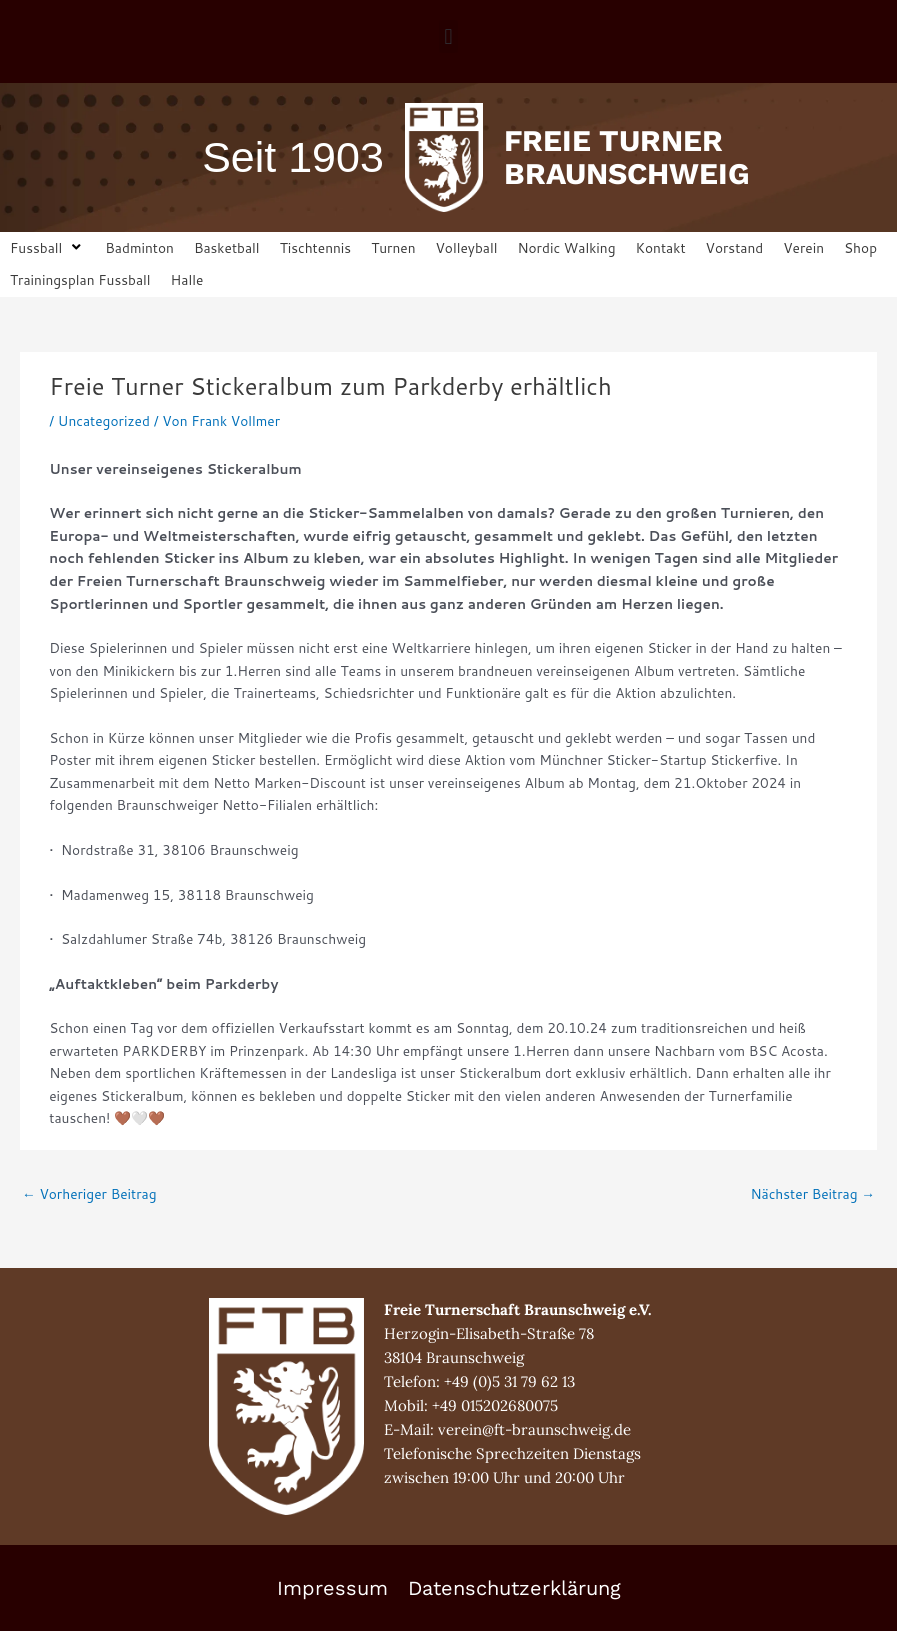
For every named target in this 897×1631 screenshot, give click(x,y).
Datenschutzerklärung (514, 1588)
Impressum (332, 1588)
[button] (448, 36)
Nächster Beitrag (812, 1193)
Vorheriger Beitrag (89, 1193)
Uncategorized (104, 420)
